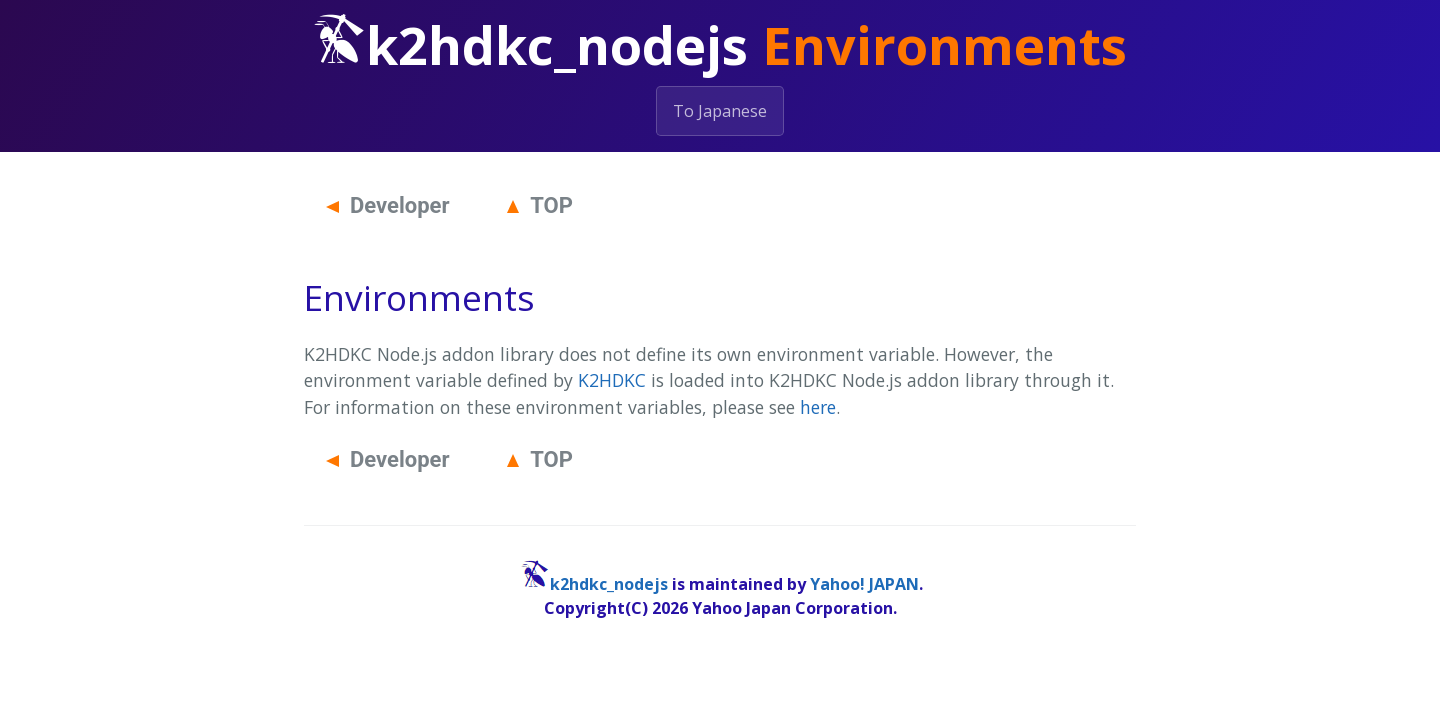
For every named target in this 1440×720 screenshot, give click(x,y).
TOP (540, 205)
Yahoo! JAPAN (864, 584)
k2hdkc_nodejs (609, 584)
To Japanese (720, 111)
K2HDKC (612, 380)
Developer (387, 205)
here (818, 407)
